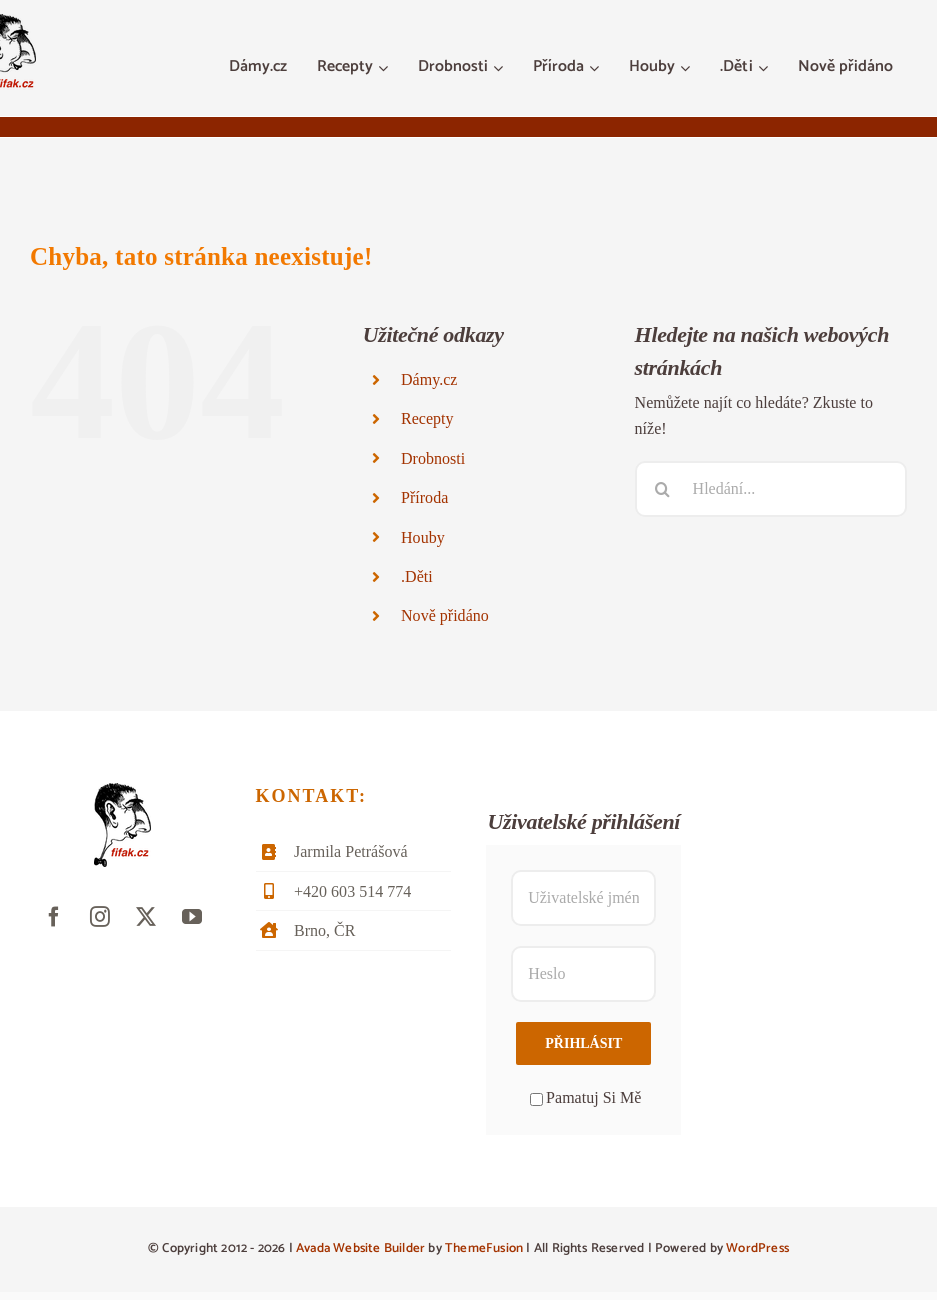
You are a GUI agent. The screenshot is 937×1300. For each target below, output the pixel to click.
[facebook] (54, 917)
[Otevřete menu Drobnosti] (500, 68)
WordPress (757, 1248)
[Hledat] (663, 489)
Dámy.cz (429, 379)
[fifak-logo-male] (122, 790)
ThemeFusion (484, 1248)
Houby (423, 537)
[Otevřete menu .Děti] (765, 68)
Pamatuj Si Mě (585, 1097)
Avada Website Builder (360, 1248)
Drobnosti (433, 458)
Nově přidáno (445, 615)
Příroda (424, 497)
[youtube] (192, 917)
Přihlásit (583, 1043)
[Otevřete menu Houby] (687, 68)
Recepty (427, 418)
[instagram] (100, 917)
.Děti (417, 576)
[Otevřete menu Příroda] (596, 68)
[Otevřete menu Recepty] (385, 68)
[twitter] (146, 917)
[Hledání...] (771, 489)
